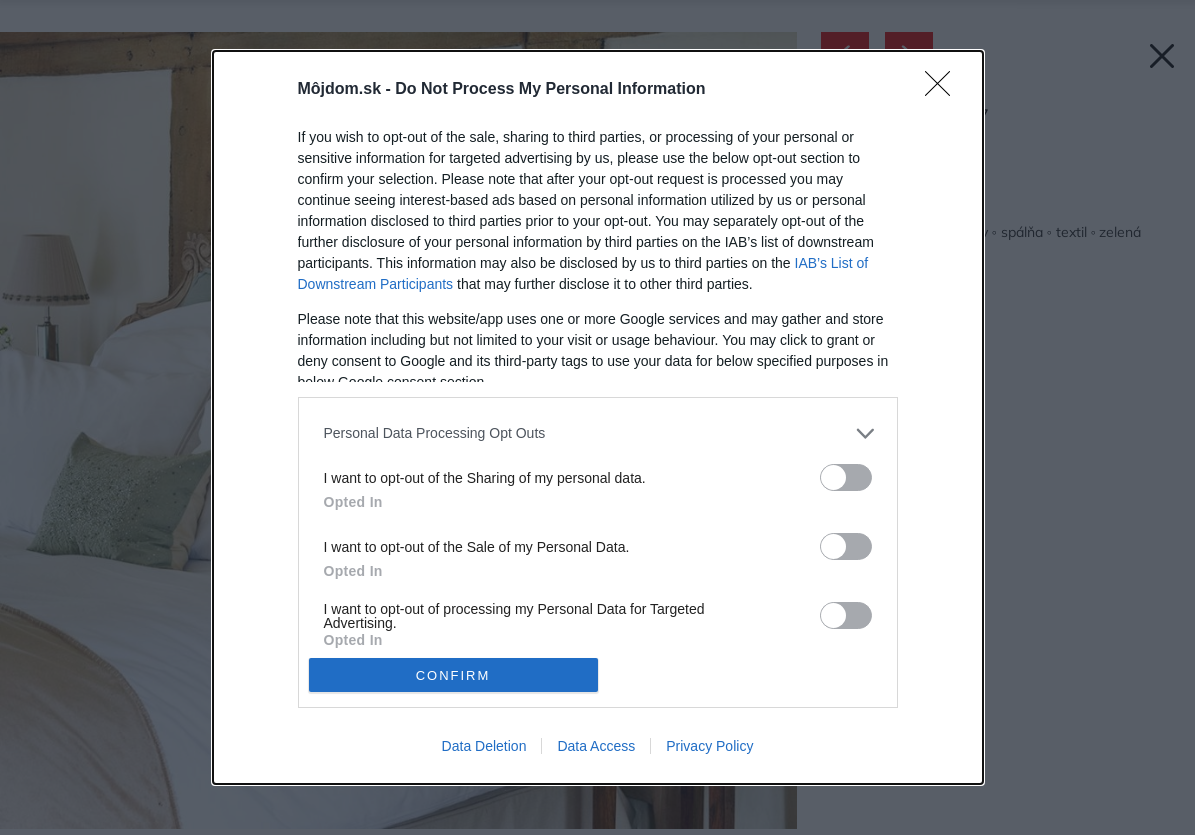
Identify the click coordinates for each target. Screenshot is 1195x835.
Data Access (596, 746)
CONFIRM (453, 674)
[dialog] (598, 418)
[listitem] (598, 433)
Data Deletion (484, 746)
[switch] (846, 477)
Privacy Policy (709, 746)
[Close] (944, 90)
